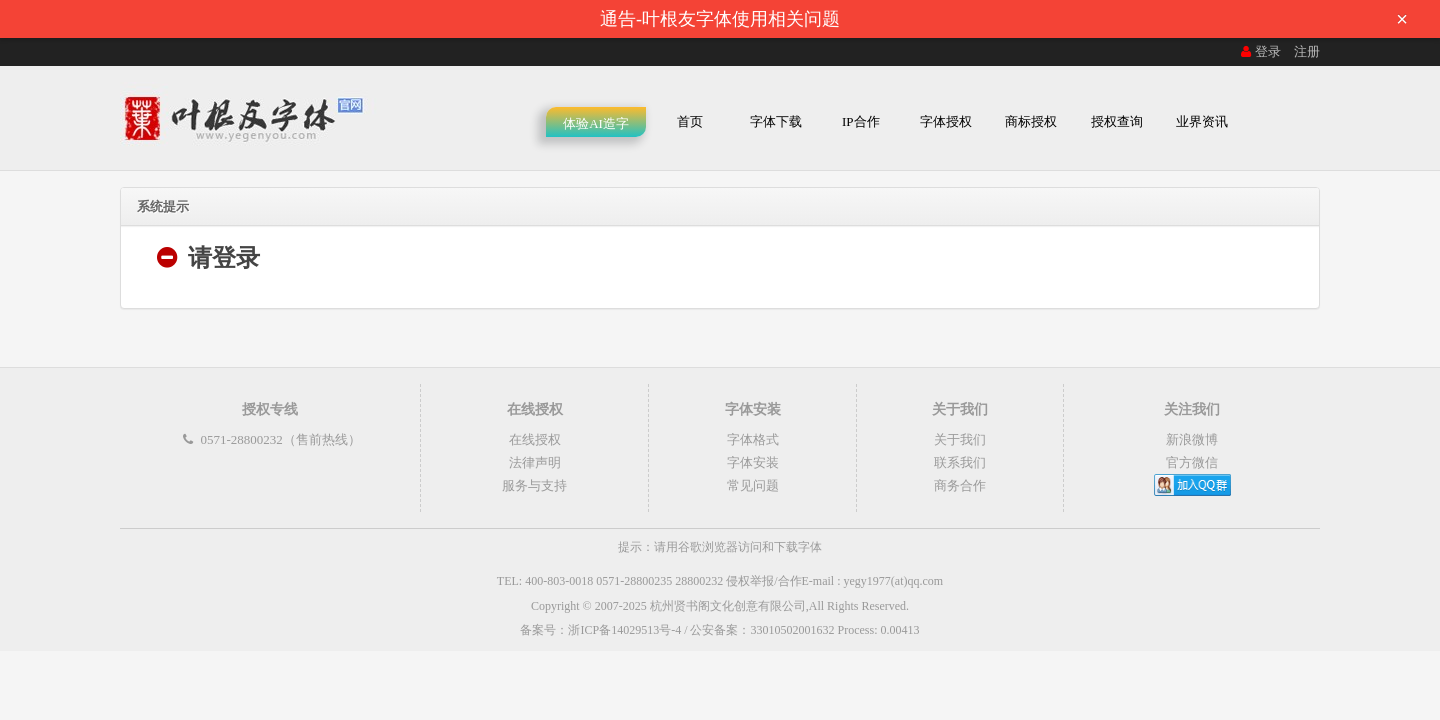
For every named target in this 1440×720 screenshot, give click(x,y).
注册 (1307, 51)
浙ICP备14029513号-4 (624, 630)
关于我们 (960, 439)
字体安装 (753, 462)
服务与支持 (534, 485)
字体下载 (776, 121)
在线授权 (535, 439)
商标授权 (1031, 121)
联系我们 (960, 462)
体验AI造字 (596, 123)
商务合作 (960, 485)
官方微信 (1192, 462)
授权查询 (1117, 121)
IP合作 (861, 121)
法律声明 (535, 462)
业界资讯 (1202, 121)
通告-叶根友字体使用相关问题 (1010, 19)
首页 (690, 121)
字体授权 (946, 121)
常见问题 (753, 485)
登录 (1259, 51)
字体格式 (753, 439)
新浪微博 (1192, 439)
